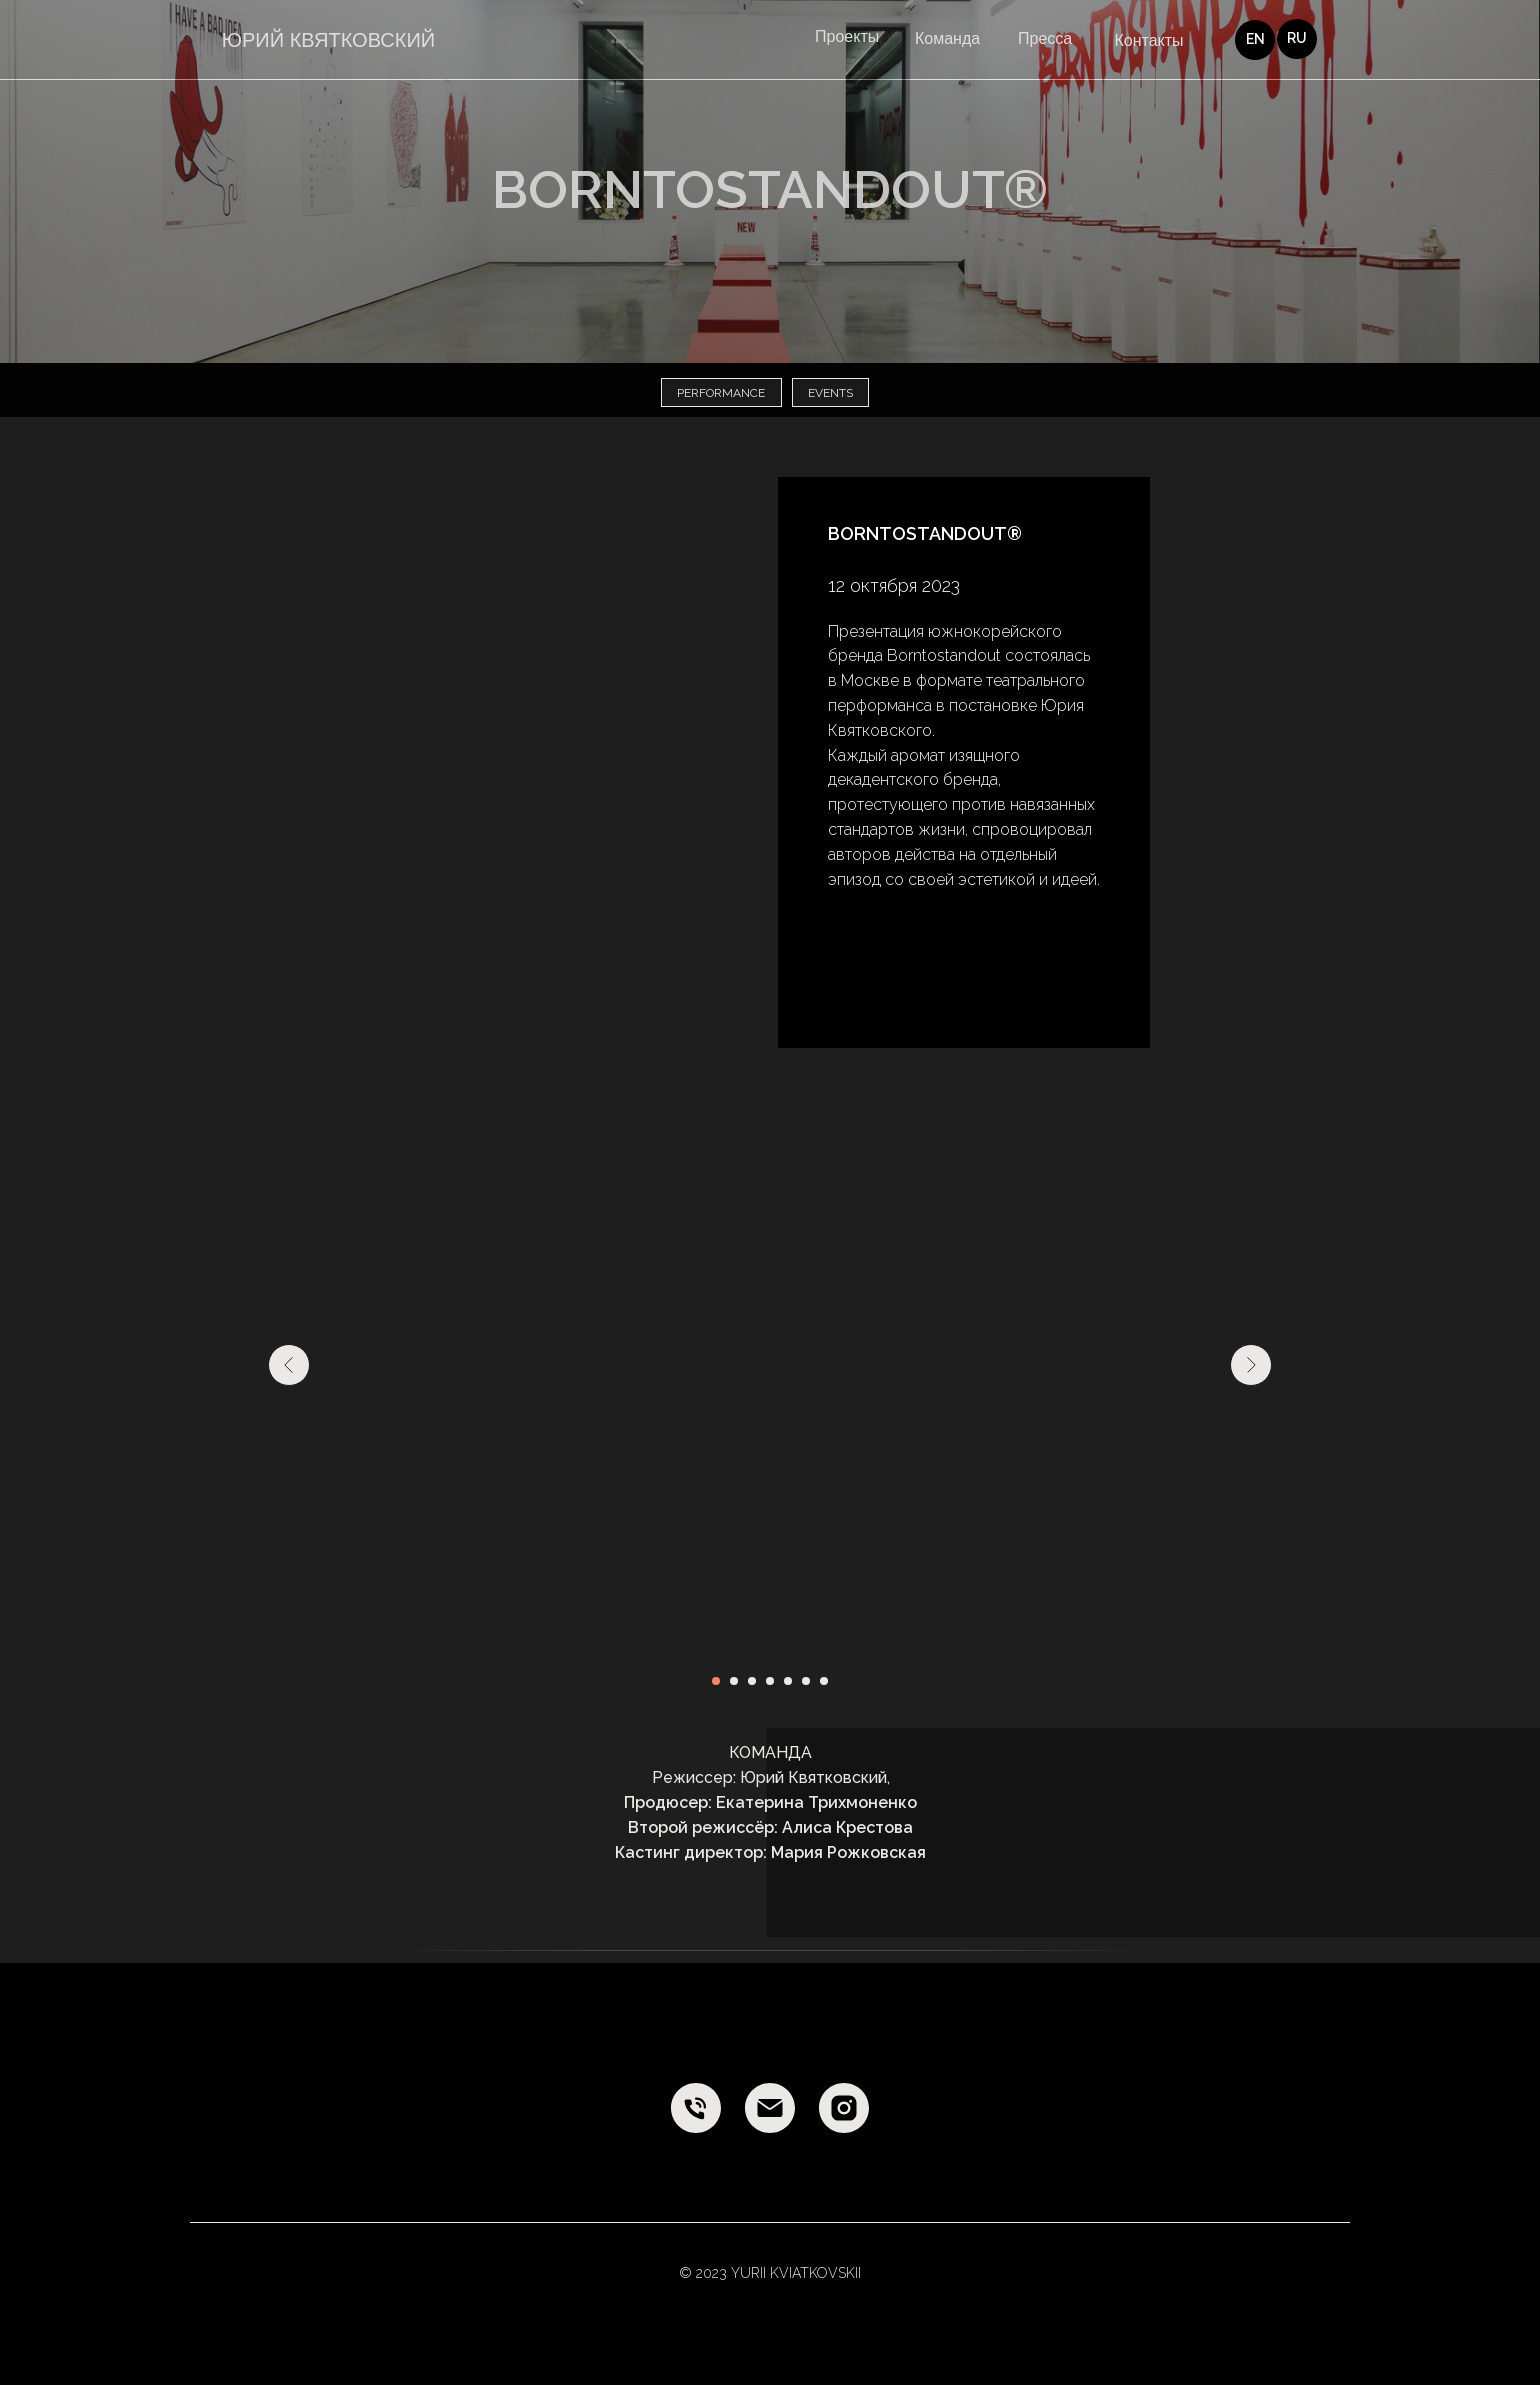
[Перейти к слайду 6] (806, 1685)
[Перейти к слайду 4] (770, 1685)
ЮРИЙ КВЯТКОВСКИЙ (328, 40)
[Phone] (696, 2112)
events (833, 395)
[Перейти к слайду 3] (752, 1685)
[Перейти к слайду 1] (716, 1685)
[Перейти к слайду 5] (788, 1685)
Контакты (1148, 40)
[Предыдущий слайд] (289, 1369)
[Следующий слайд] (1251, 1369)
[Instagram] (844, 2112)
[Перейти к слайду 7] (824, 1685)
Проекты (847, 36)
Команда (947, 38)
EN (1255, 39)
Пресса (1045, 38)
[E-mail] (770, 2112)
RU (1297, 38)
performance (719, 395)
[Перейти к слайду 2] (734, 1685)
